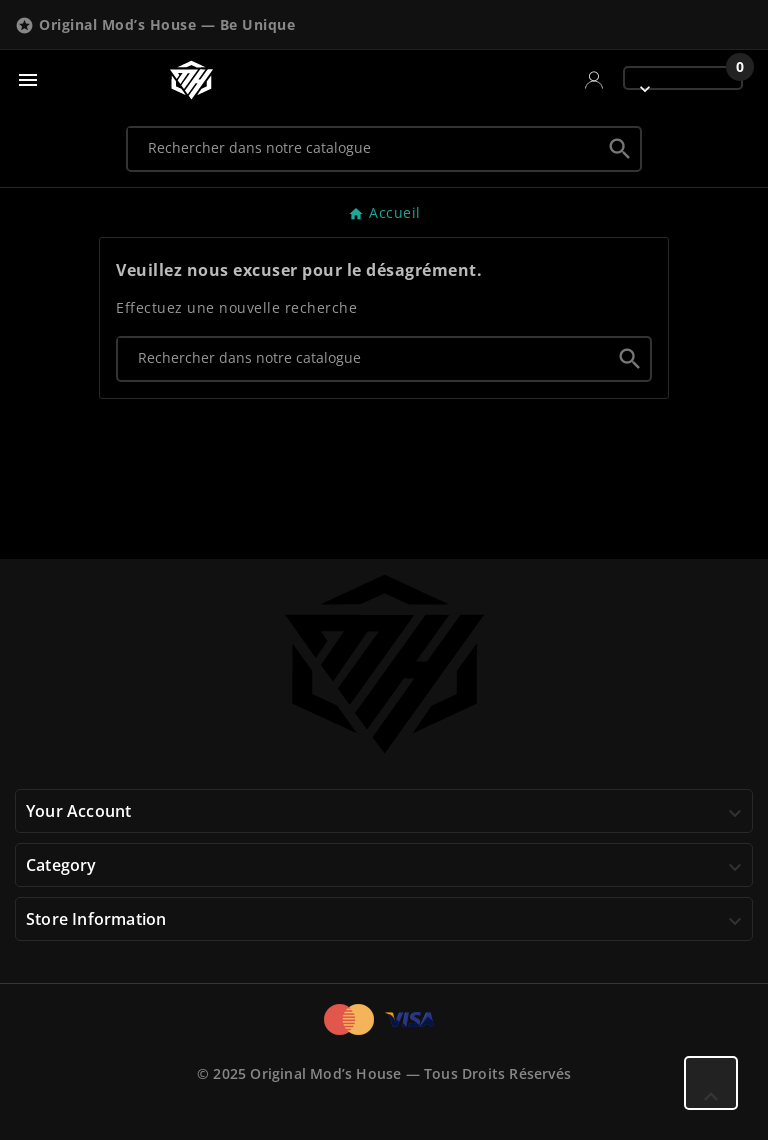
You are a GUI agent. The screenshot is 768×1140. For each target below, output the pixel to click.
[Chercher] (364, 148)
